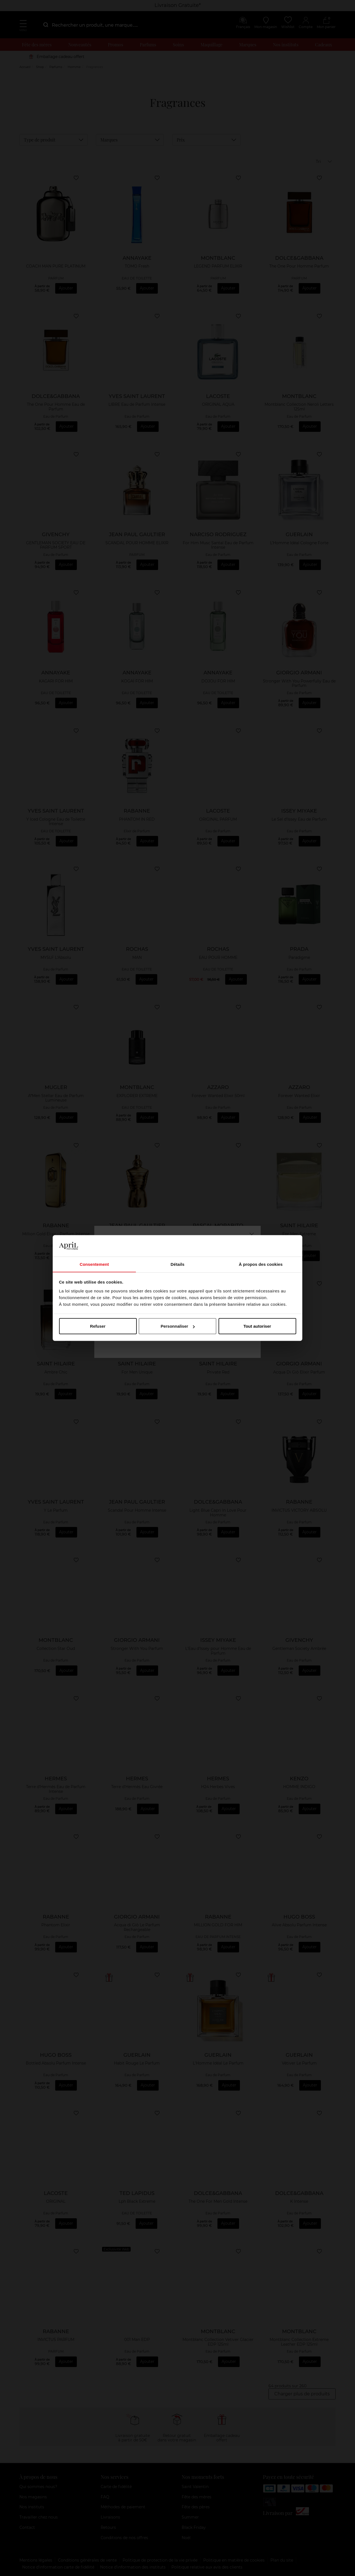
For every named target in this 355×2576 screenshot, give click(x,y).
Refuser (98, 1326)
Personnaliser (178, 1326)
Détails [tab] (177, 1264)
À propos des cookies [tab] (261, 1264)
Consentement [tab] (94, 1264)
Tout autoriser (257, 1326)
